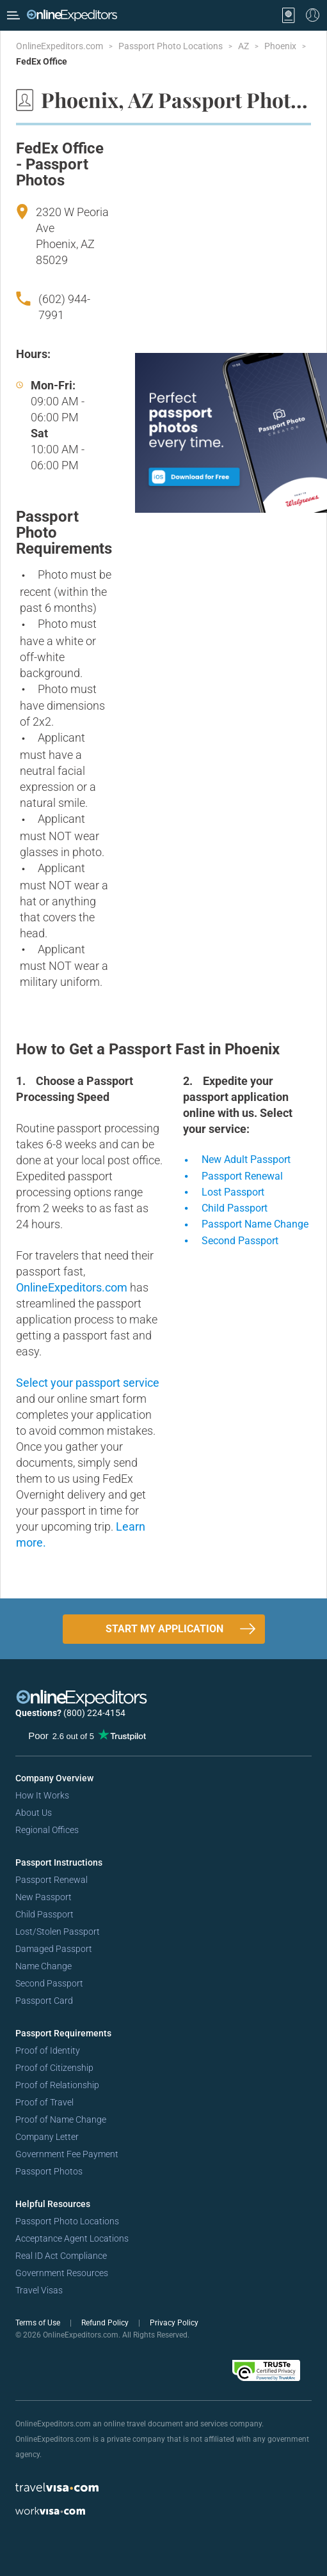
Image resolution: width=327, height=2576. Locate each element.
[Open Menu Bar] (13, 15)
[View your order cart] (288, 15)
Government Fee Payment (66, 2154)
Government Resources (61, 2273)
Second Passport (49, 1983)
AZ (244, 46)
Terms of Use (38, 2322)
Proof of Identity (47, 2050)
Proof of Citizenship (54, 2068)
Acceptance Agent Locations (72, 2238)
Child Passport (44, 1914)
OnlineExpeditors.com (60, 46)
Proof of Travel (44, 2102)
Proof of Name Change (60, 2119)
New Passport (43, 1897)
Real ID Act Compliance (61, 2256)
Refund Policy (106, 2322)
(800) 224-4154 (94, 1713)
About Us (33, 1812)
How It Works (42, 1795)
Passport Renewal (51, 1880)
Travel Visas (39, 2290)
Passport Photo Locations (171, 46)
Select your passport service (87, 1382)
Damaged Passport (53, 1949)
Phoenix (281, 46)
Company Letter (47, 2137)
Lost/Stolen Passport (57, 1931)
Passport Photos (49, 2171)
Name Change (43, 1966)
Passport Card (44, 2000)
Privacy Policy (174, 2322)
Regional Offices (47, 1830)
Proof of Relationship (57, 2085)
